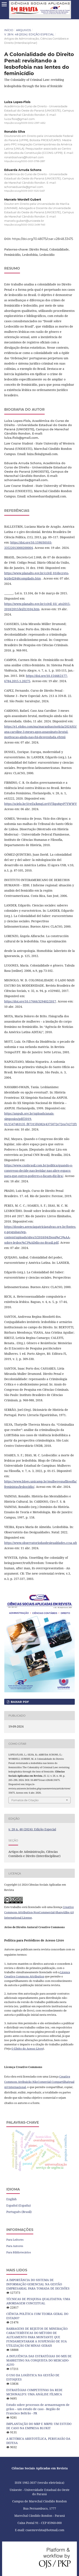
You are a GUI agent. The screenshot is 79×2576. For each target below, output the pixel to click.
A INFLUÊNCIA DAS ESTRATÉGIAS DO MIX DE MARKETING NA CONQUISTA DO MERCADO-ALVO (39, 2360)
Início (8, 30)
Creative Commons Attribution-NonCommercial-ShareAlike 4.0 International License (39, 1912)
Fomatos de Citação (25, 1800)
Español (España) (18, 2205)
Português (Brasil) (19, 2212)
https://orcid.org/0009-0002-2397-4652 (25, 123)
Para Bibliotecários (18, 2252)
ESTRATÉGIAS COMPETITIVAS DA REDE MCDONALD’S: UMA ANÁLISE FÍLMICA (34, 2392)
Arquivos (23, 30)
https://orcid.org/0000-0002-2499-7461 (24, 224)
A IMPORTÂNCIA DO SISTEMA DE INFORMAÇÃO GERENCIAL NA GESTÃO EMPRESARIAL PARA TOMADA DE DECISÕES (38, 2284)
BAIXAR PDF (19, 1701)
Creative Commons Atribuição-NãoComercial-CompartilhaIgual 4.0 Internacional (39, 2082)
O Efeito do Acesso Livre (27, 2048)
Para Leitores (15, 2239)
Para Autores (14, 2246)
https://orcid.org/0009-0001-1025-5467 (24, 191)
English (11, 2199)
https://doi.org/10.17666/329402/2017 (30, 1001)
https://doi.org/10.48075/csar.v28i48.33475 (42, 239)
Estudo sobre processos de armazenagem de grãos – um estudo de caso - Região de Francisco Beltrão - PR (38, 2409)
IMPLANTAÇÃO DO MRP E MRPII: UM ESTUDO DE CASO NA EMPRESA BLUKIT (38, 2426)
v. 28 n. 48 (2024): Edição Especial (29, 34)
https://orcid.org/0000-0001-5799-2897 (24, 161)
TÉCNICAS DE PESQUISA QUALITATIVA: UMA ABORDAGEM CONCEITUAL (38, 2301)
